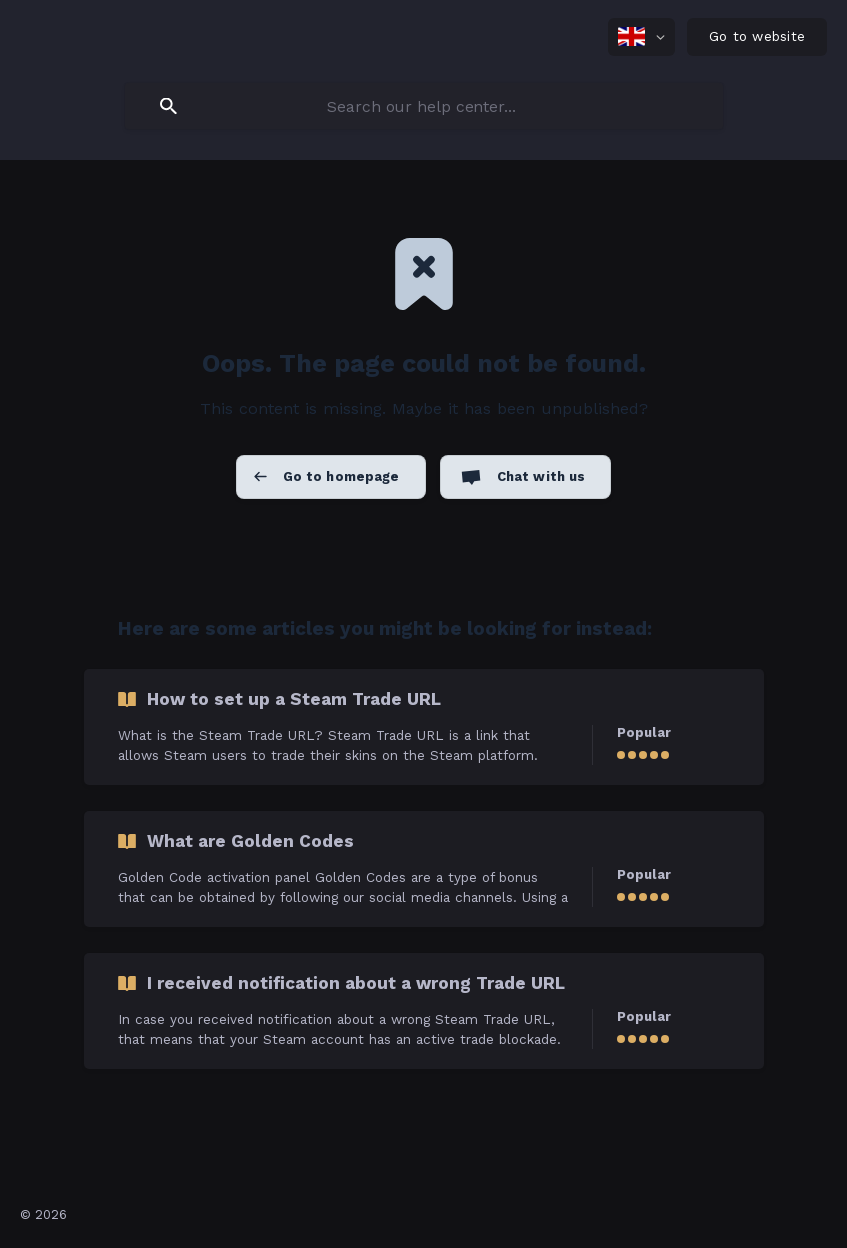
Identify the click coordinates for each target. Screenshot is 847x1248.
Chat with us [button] (541, 476)
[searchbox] (424, 106)
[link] (424, 727)
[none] (641, 37)
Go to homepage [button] (341, 476)
